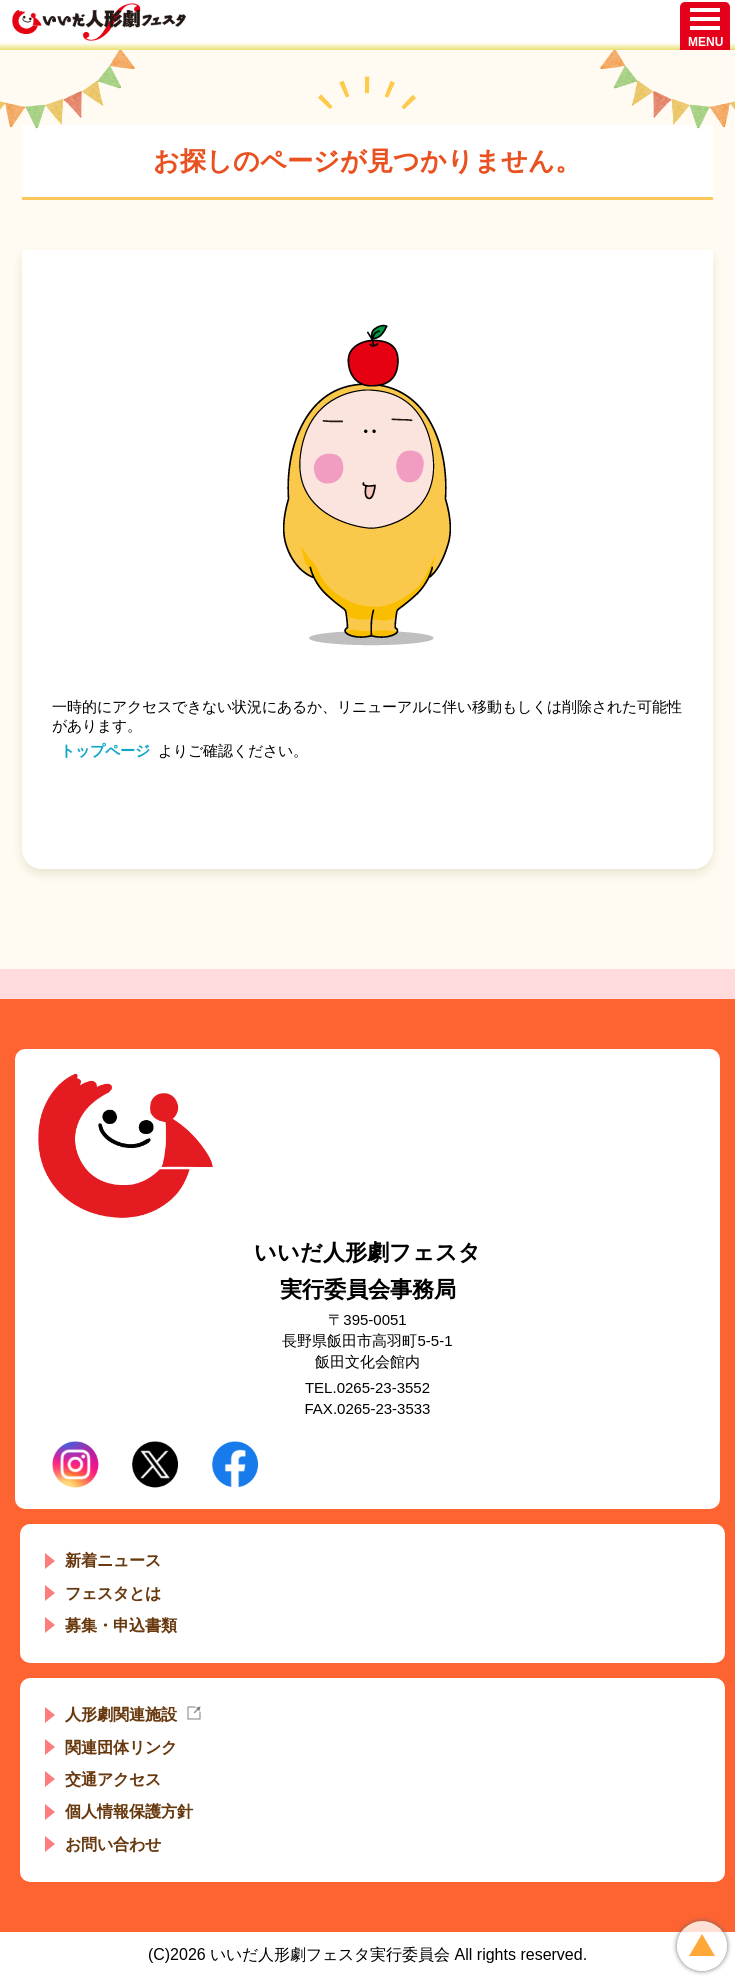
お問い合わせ (113, 1844)
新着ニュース (113, 1560)
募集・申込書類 (121, 1625)
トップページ (105, 750)
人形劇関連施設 (121, 1714)
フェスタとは (113, 1593)
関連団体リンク (121, 1747)
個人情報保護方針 (129, 1811)
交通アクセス (113, 1779)
